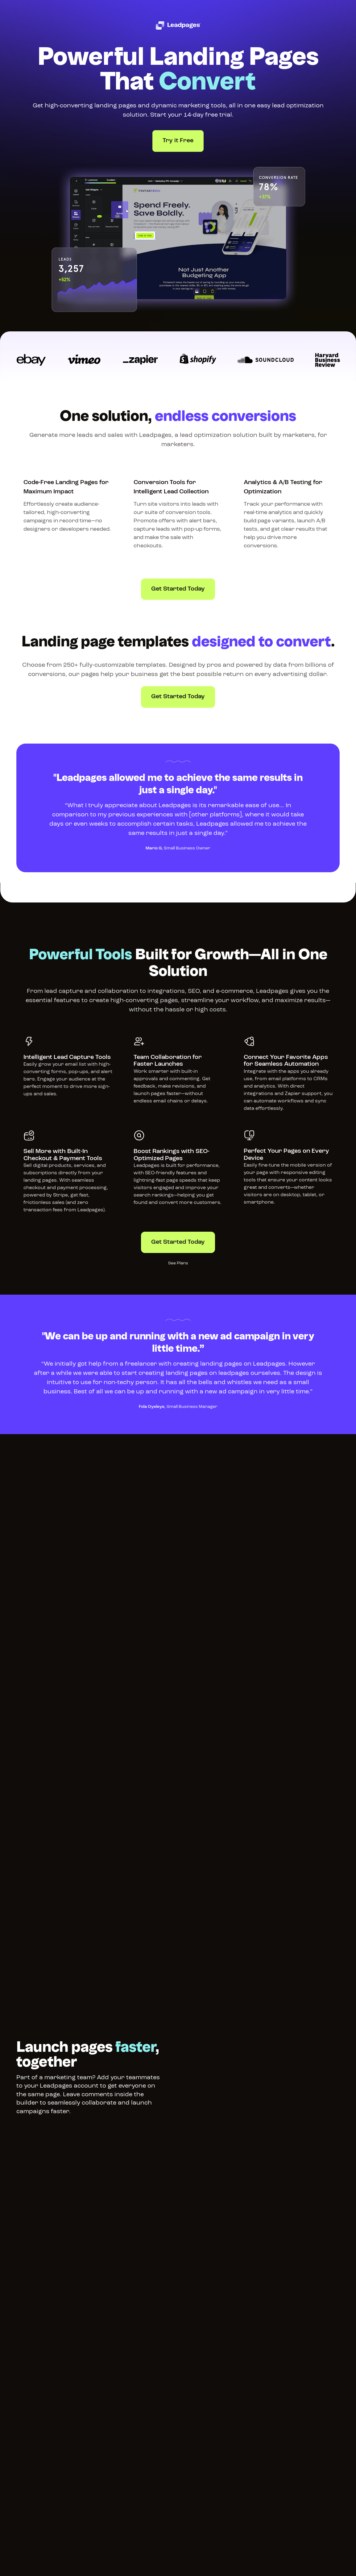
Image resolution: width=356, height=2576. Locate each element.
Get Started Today (178, 589)
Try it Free (178, 141)
